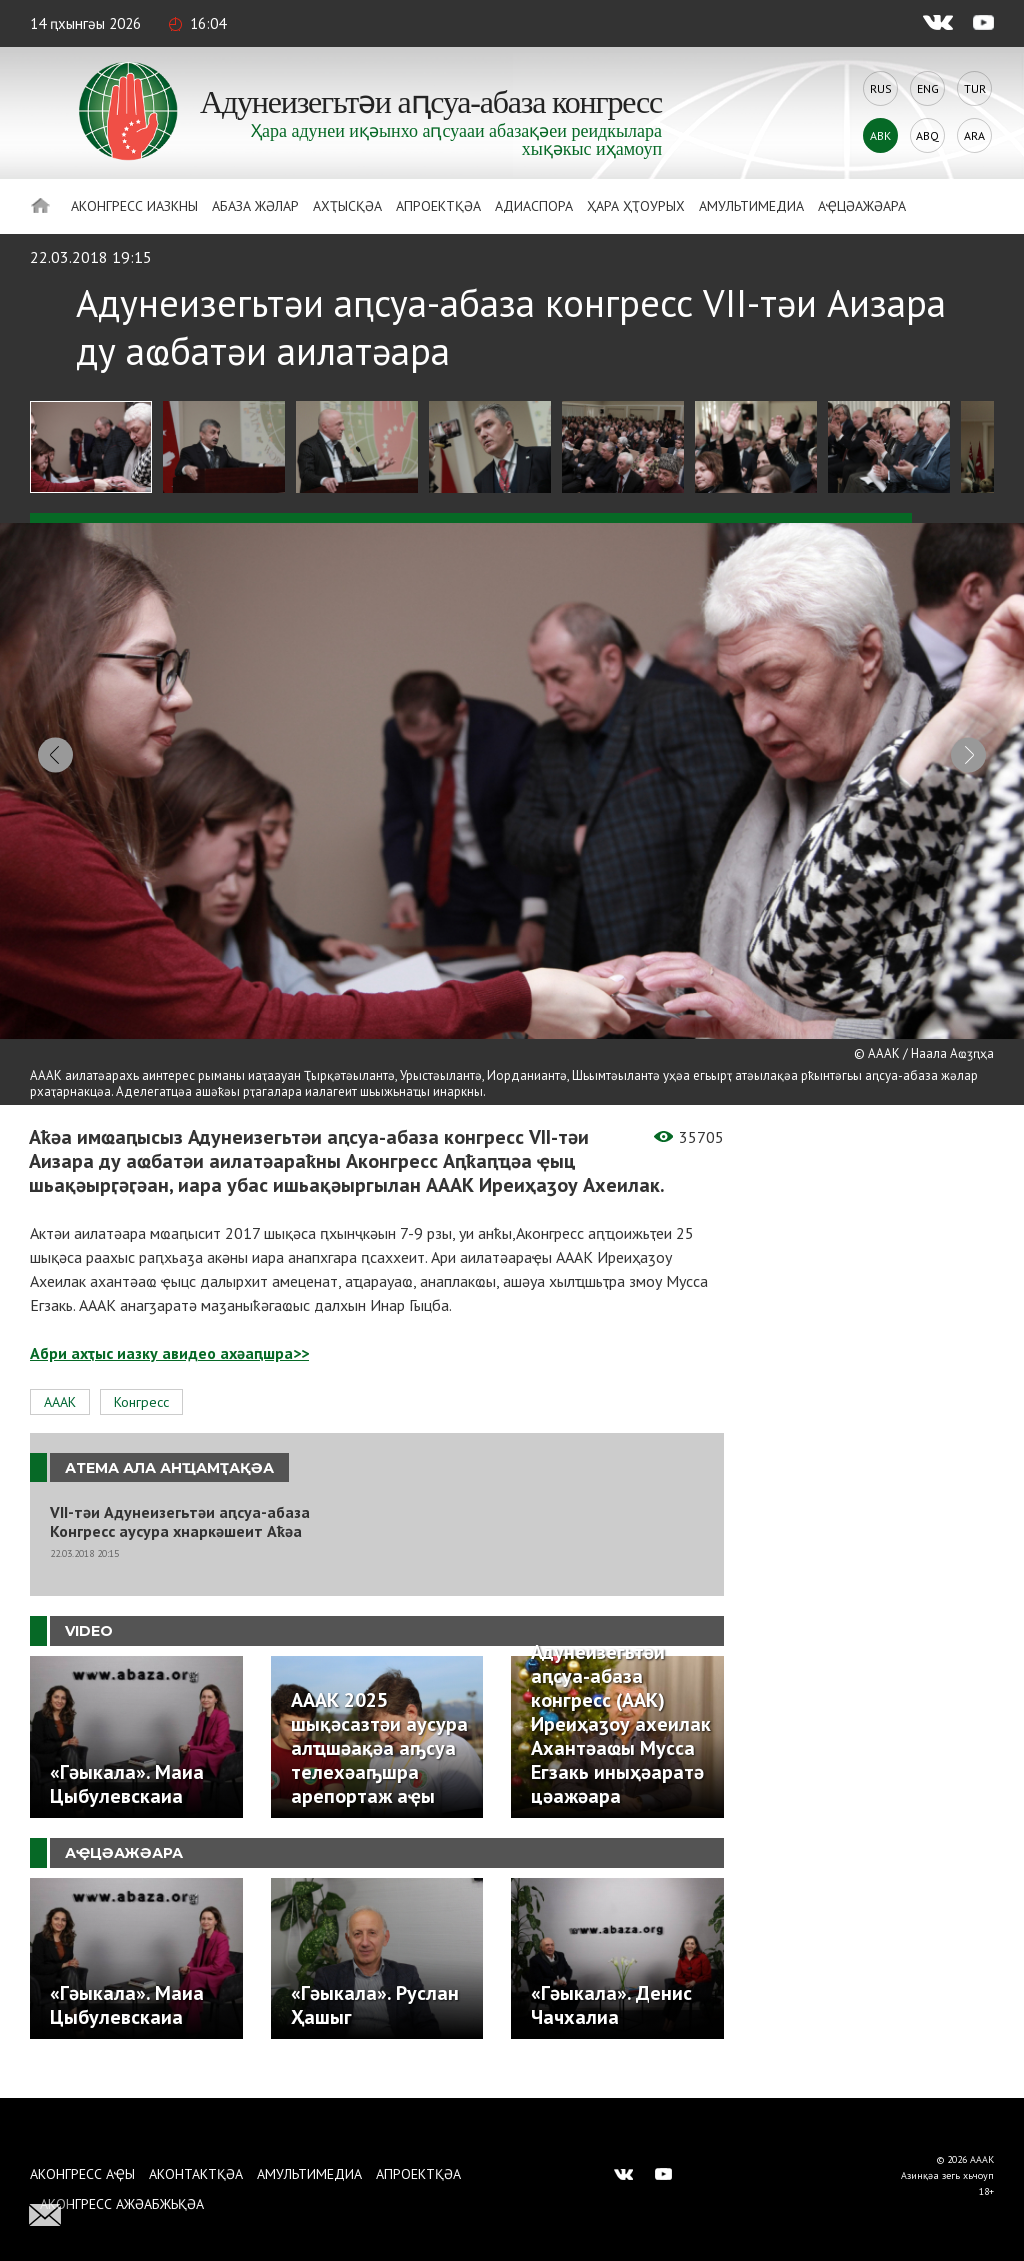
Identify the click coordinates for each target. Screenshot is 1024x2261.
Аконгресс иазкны (134, 206)
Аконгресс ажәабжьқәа (122, 2204)
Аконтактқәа (196, 2174)
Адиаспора (534, 206)
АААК (60, 1420)
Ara (974, 135)
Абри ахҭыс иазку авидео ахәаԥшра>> (169, 1371)
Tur (975, 88)
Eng (928, 88)
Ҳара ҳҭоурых (636, 206)
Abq (927, 135)
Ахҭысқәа (347, 206)
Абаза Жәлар (255, 206)
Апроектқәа (438, 206)
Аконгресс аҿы (82, 2174)
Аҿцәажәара (862, 206)
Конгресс (141, 1420)
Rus (881, 88)
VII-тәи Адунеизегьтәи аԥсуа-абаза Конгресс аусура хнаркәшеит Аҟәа (180, 1541)
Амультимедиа (751, 206)
